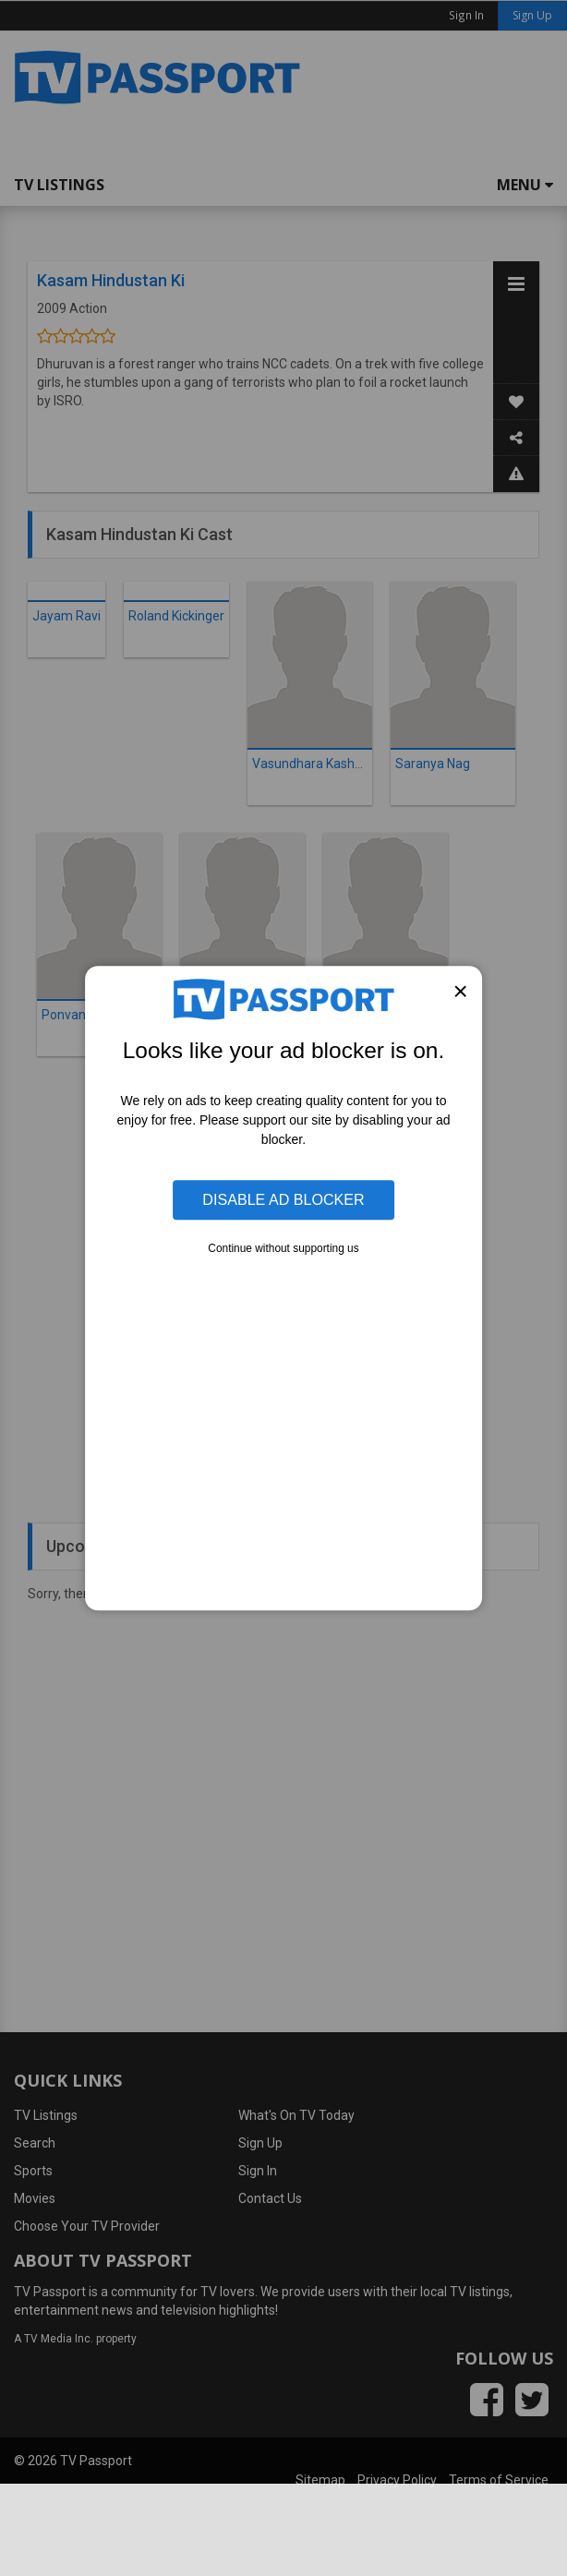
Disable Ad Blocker (283, 1200)
